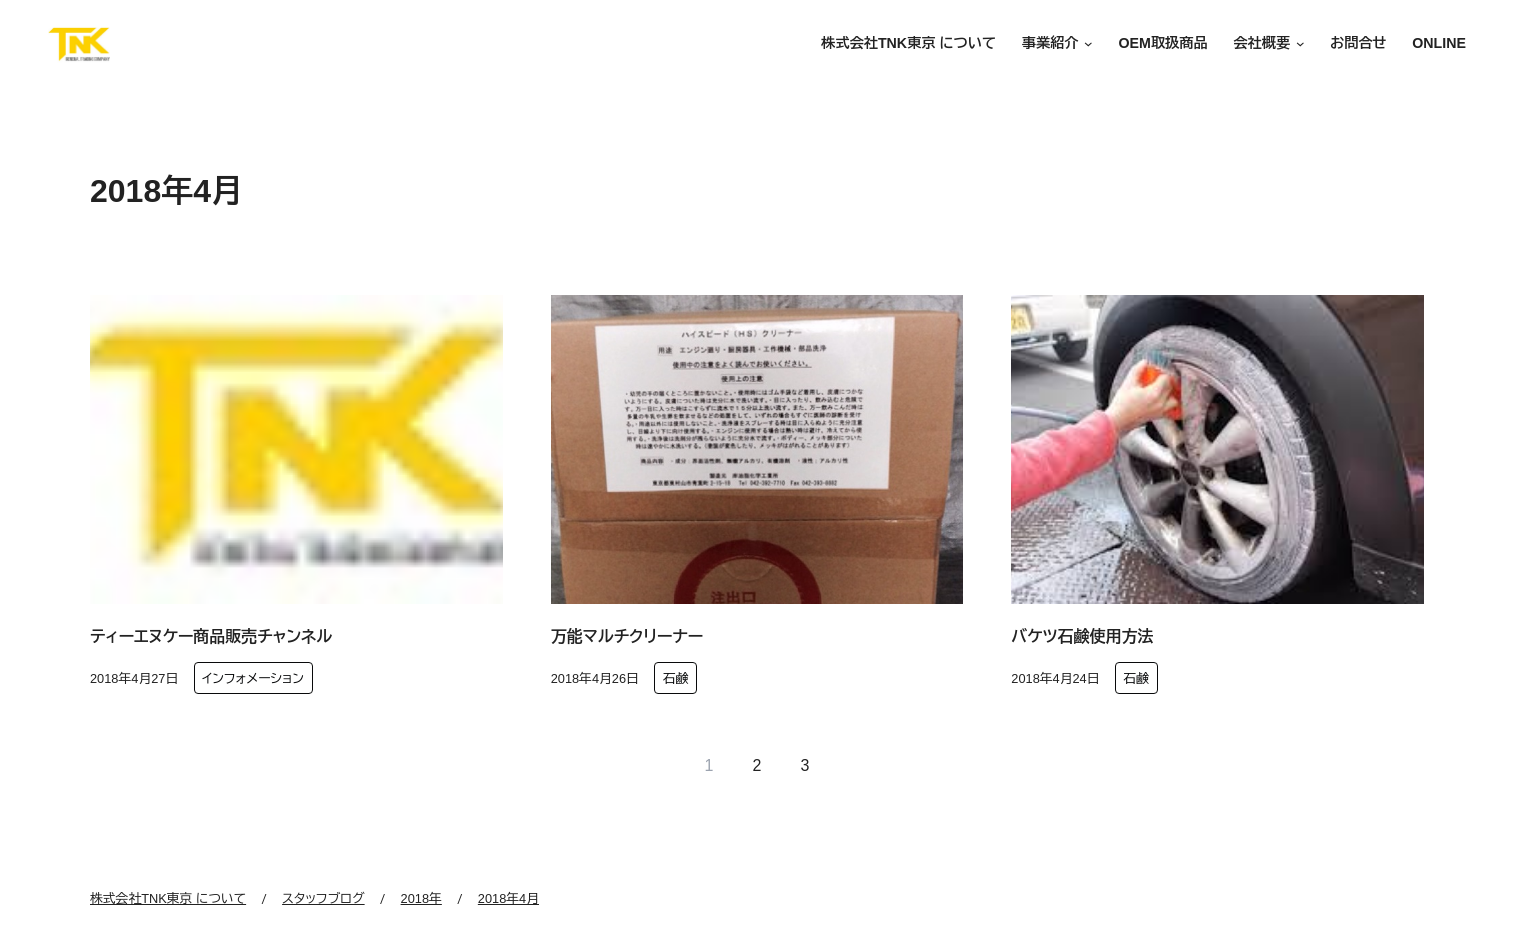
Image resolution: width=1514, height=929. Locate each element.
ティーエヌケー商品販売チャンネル (211, 636)
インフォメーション (253, 678)
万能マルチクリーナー (627, 636)
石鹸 (676, 678)
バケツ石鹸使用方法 (1082, 636)
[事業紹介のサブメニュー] (1086, 44)
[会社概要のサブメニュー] (1297, 44)
